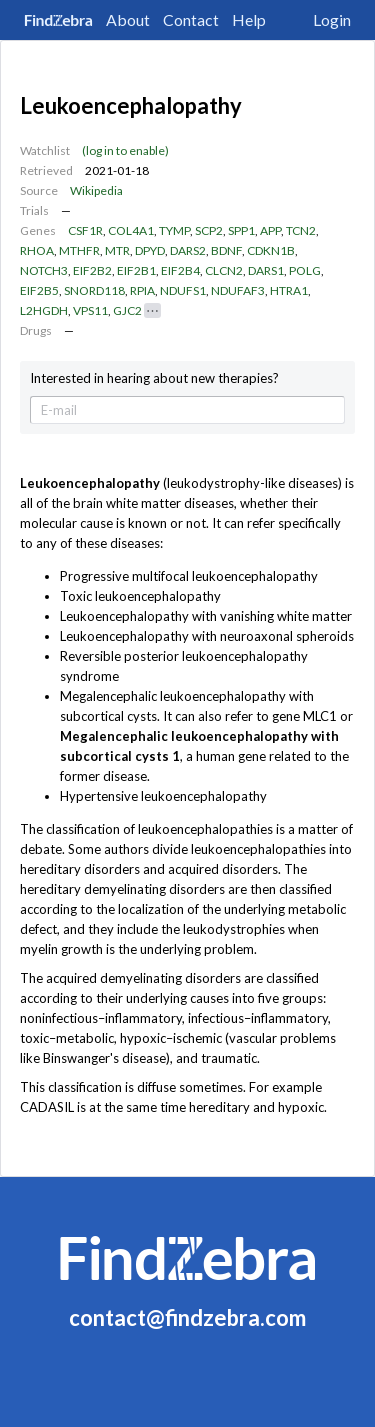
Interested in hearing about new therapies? (154, 378)
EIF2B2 (92, 270)
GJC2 (127, 310)
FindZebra (58, 19)
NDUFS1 (183, 290)
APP (270, 230)
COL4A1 (131, 230)
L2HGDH (44, 310)
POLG (305, 270)
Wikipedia (96, 190)
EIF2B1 (136, 270)
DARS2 (188, 250)
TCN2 (301, 230)
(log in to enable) (125, 150)
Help (249, 19)
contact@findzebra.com (187, 1317)
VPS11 (90, 310)
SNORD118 (94, 290)
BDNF (226, 250)
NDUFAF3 (238, 290)
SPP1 (241, 230)
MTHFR (79, 250)
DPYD (150, 250)
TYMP (174, 230)
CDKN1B (271, 250)
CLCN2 (224, 270)
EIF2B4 (180, 270)
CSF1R (85, 230)
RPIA (142, 290)
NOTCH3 (44, 270)
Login (332, 19)
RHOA (37, 250)
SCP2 (209, 230)
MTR (117, 250)
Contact (191, 19)
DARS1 (266, 270)
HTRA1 (289, 290)
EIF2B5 (39, 290)
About (128, 19)
